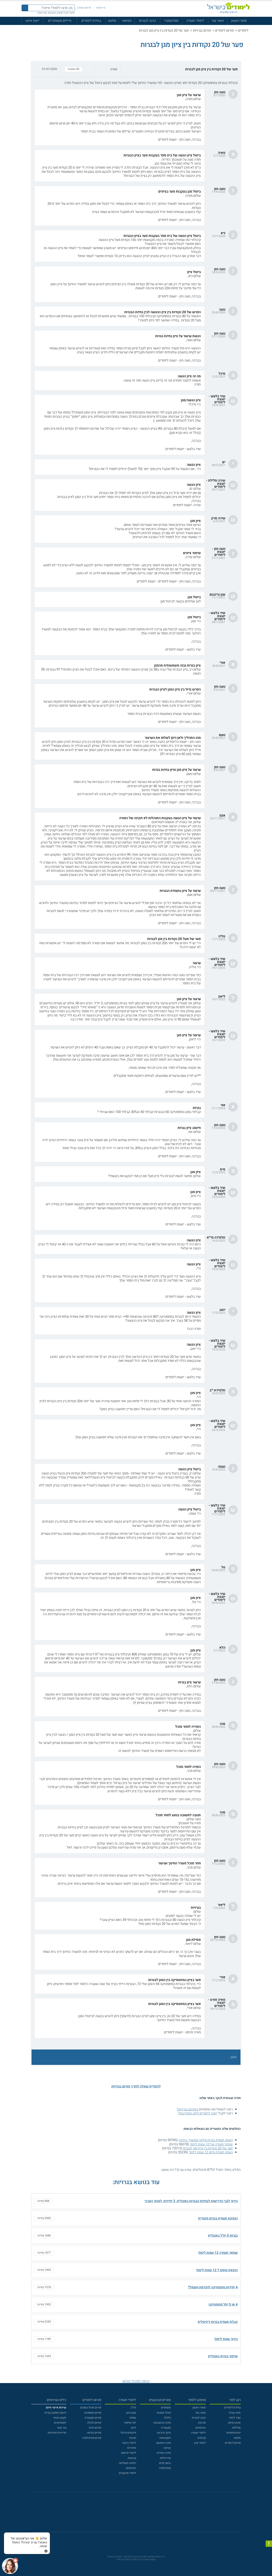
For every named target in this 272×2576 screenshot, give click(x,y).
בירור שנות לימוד (226, 2339)
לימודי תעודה (195, 20)
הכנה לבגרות (147, 20)
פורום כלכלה (94, 2423)
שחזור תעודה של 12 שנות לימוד (211, 2144)
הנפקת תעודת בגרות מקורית (218, 2218)
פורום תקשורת (93, 2418)
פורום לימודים (224, 30)
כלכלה (167, 2418)
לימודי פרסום (128, 2453)
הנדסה (167, 2448)
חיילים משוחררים (59, 20)
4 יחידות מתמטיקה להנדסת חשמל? (213, 2287)
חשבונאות (165, 2438)
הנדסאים (201, 2428)
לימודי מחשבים (127, 2473)
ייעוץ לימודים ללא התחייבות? (197, 2113)
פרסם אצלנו (84, 8)
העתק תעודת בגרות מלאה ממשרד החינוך (206, 2140)
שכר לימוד (235, 2418)
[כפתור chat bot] (10, 2566)
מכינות (202, 2423)
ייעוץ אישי (32, 20)
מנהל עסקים (164, 2413)
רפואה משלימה (127, 2463)
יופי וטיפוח (130, 2423)
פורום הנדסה (94, 2433)
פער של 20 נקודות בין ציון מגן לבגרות (208, 2148)
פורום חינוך (95, 2428)
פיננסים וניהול (128, 2433)
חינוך (133, 2428)
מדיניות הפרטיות (57, 2433)
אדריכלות (165, 2458)
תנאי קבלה (235, 2413)
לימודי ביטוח (129, 2443)
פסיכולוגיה (165, 2468)
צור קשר (61, 2428)
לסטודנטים (60, 2423)
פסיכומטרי (171, 20)
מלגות (112, 20)
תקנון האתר (59, 2418)
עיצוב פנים (165, 2463)
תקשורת (166, 2428)
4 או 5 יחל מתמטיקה (223, 2304)
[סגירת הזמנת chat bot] (46, 2550)
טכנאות (132, 2458)
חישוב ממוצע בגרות (55, 2413)
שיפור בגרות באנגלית (223, 2356)
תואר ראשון (239, 20)
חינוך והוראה (164, 2433)
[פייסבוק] (133, 2514)
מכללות (236, 2428)
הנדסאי (127, 20)
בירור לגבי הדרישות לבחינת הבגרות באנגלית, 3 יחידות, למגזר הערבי (191, 2200)
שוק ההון (131, 2413)
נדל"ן (133, 2407)
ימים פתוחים (234, 2433)
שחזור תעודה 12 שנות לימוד (218, 2252)
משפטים (166, 2407)
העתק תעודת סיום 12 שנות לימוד (211, 2152)
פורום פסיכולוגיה (91, 2438)
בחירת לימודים (91, 20)
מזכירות (131, 2448)
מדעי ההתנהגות (162, 2423)
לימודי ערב (200, 2443)
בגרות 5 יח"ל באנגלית (223, 2235)
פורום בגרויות (202, 30)
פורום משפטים (92, 2413)
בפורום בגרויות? (187, 2109)
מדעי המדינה (163, 2453)
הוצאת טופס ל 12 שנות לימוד (217, 2270)
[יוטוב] (141, 2514)
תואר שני (218, 20)
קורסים (202, 2438)
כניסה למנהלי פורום (136, 2380)
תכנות (132, 2438)
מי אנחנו (100, 8)
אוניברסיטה (234, 2423)
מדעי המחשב (163, 2443)
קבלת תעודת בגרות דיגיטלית (218, 2321)
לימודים (243, 30)
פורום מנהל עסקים (90, 2407)
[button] (136, 69)
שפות (133, 2418)
